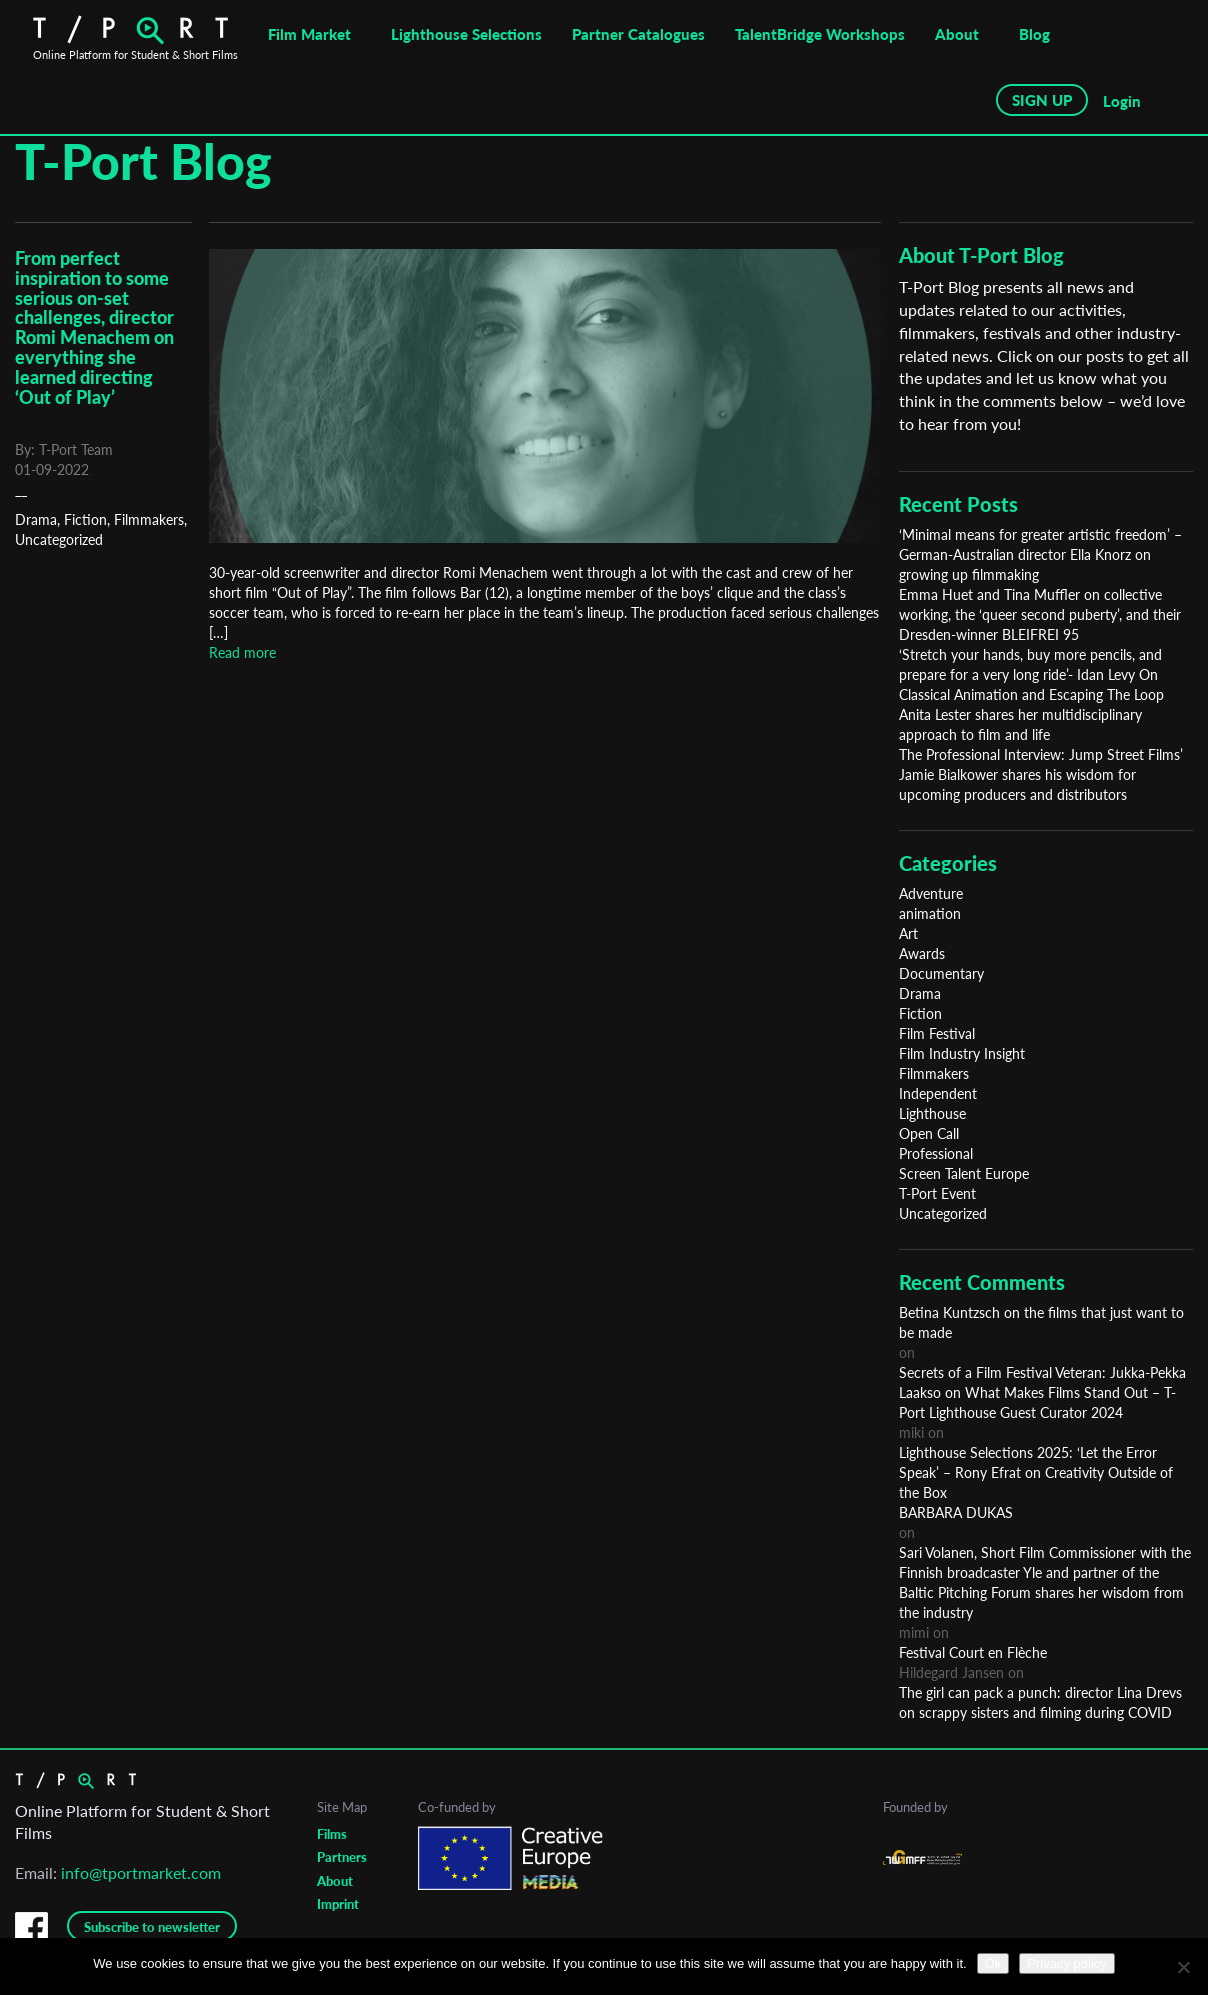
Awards (922, 953)
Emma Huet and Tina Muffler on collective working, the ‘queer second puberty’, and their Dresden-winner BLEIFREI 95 (1040, 614)
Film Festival (937, 1033)
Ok (993, 1963)
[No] (1183, 1967)
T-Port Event (937, 1193)
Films (332, 1834)
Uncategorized (59, 539)
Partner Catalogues (638, 34)
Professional (936, 1153)
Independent (938, 1093)
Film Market (309, 34)
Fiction (85, 519)
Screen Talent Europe (964, 1173)
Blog (1034, 34)
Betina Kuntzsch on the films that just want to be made (1041, 1322)
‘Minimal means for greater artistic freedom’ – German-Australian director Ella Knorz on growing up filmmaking (1040, 554)
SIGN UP (1042, 100)
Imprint (338, 1904)
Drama (36, 519)
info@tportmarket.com (141, 1872)
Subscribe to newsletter (152, 1927)
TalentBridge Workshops (820, 34)
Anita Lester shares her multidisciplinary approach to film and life (1020, 724)
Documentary (941, 973)
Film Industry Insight (962, 1053)
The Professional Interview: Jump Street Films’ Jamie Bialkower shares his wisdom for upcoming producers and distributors (1041, 774)
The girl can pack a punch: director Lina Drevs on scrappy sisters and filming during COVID (1040, 1702)
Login (1122, 101)
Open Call (929, 1133)
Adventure (931, 893)
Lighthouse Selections (466, 34)
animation (930, 913)
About (957, 34)
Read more (242, 652)
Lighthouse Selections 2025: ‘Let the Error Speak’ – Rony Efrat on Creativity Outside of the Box (1036, 1472)
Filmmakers (149, 519)
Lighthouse (932, 1113)
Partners (342, 1857)
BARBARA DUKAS (956, 1512)
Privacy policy (1066, 1963)
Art (908, 933)
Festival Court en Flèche (973, 1652)
